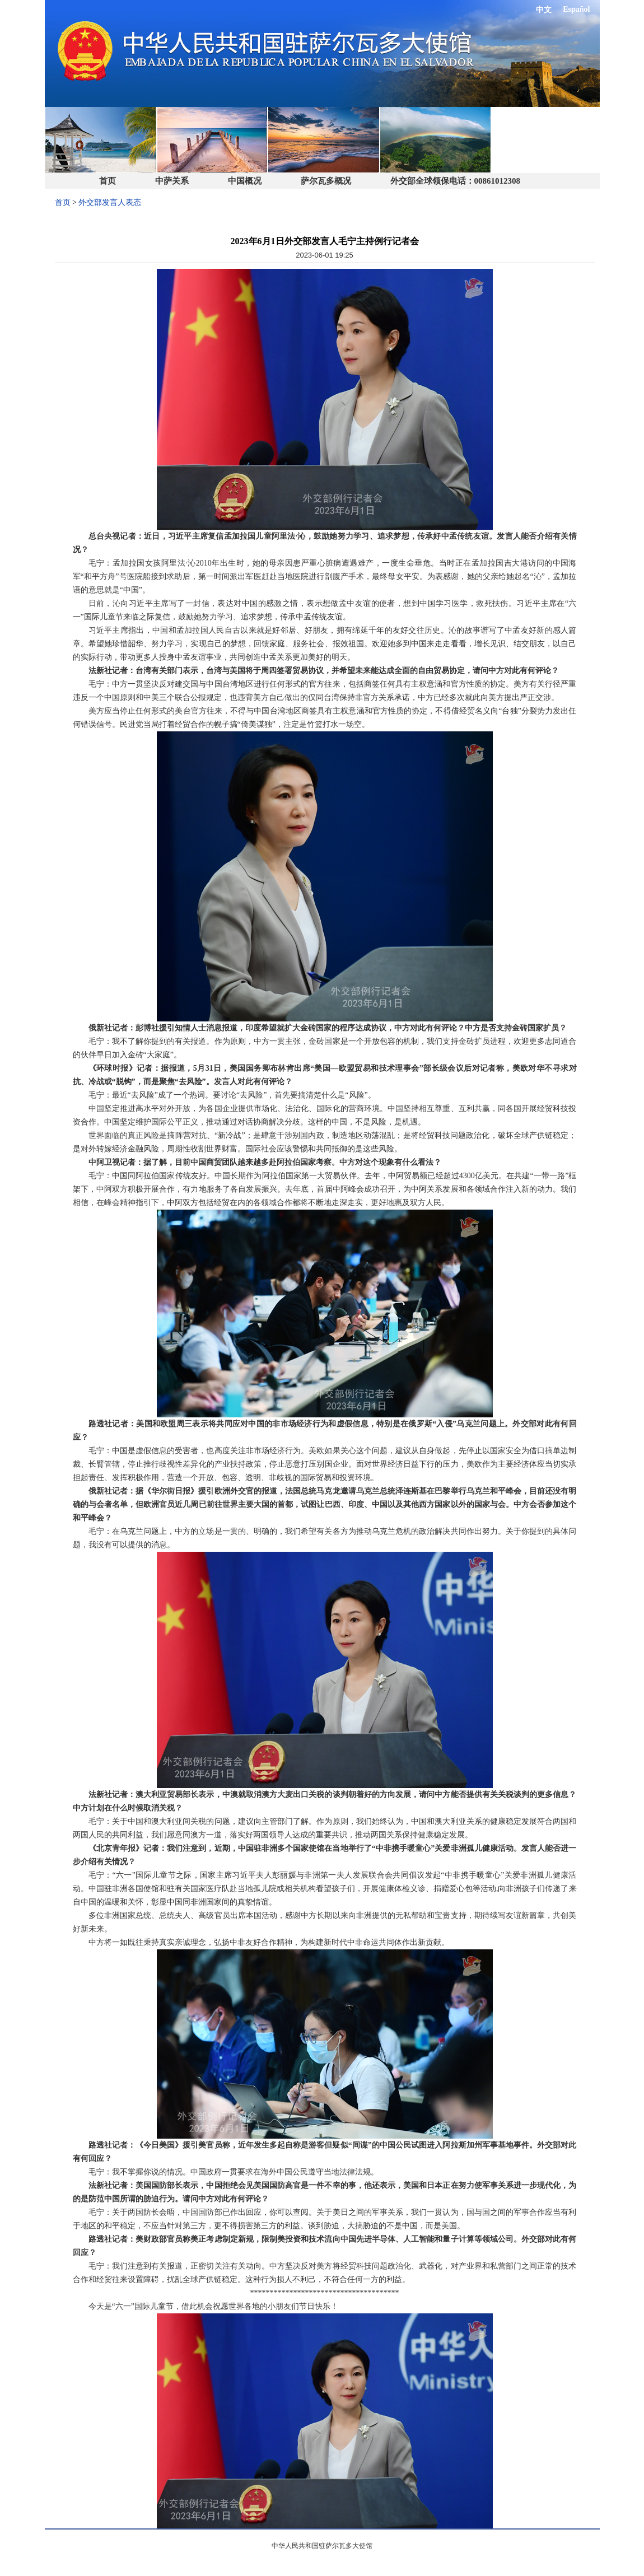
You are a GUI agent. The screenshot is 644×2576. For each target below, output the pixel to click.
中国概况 (245, 180)
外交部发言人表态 (109, 202)
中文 (544, 10)
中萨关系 (172, 180)
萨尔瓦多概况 (326, 180)
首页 (107, 180)
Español (576, 9)
